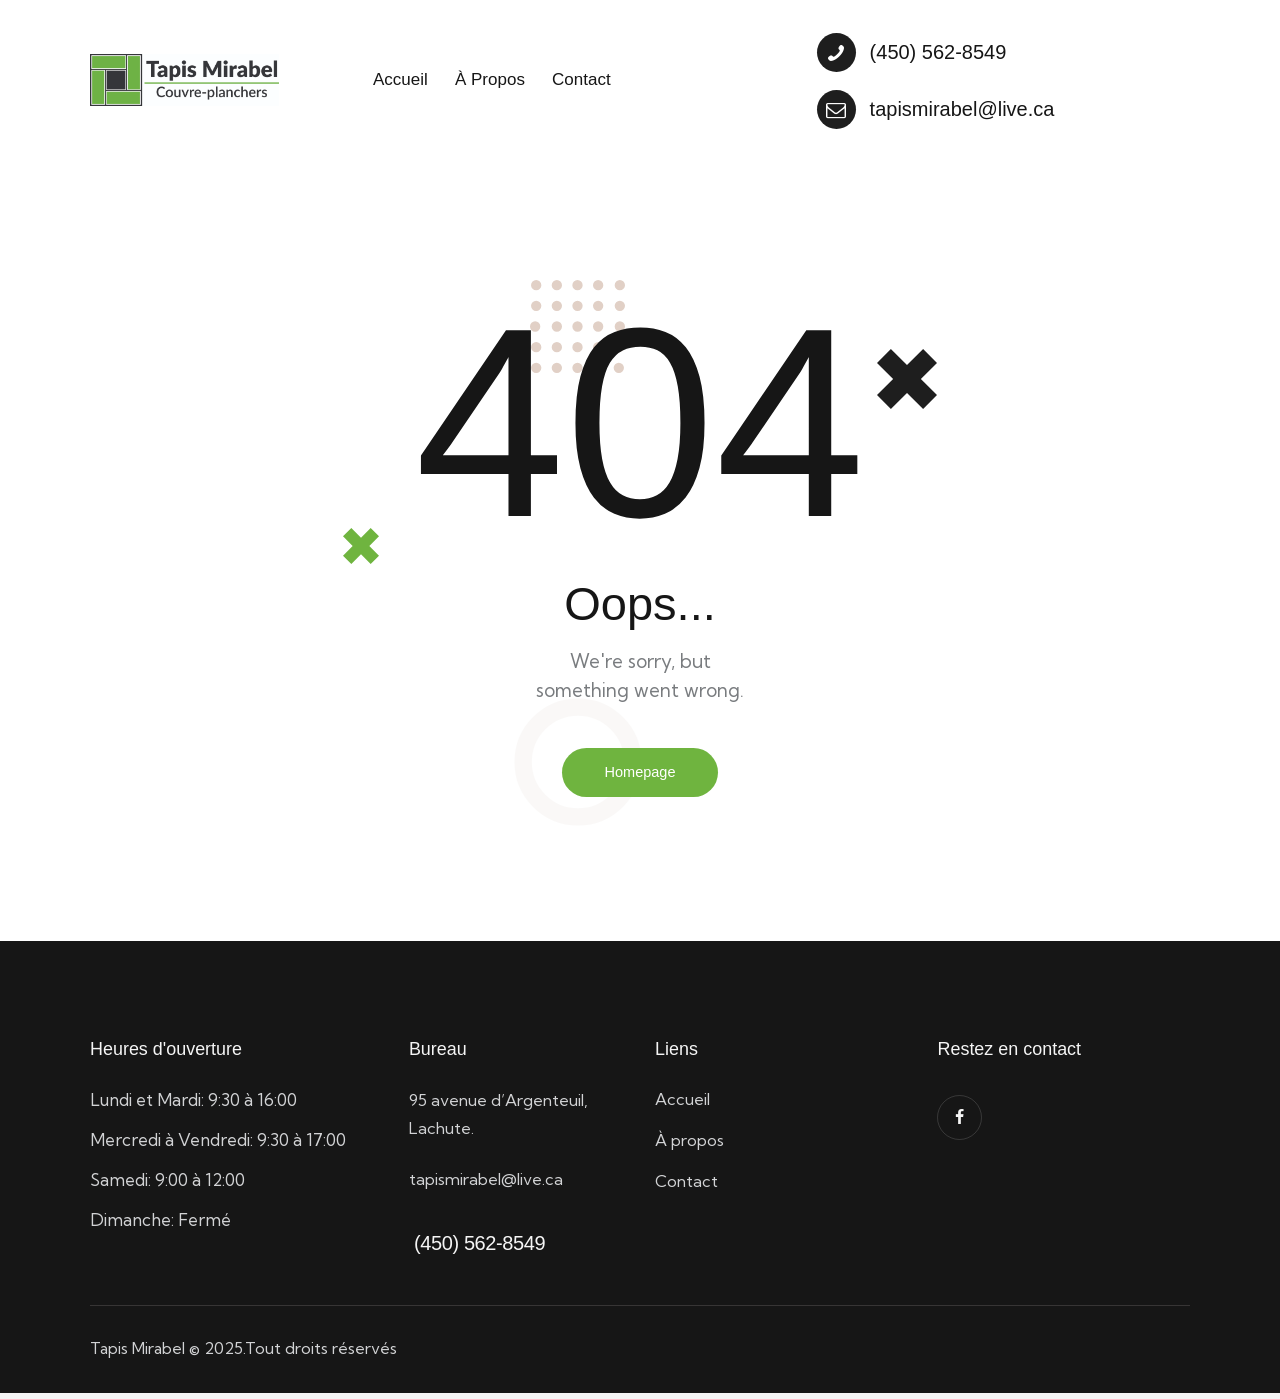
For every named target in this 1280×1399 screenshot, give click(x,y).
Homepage (640, 775)
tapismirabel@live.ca (489, 1184)
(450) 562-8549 (477, 1249)
